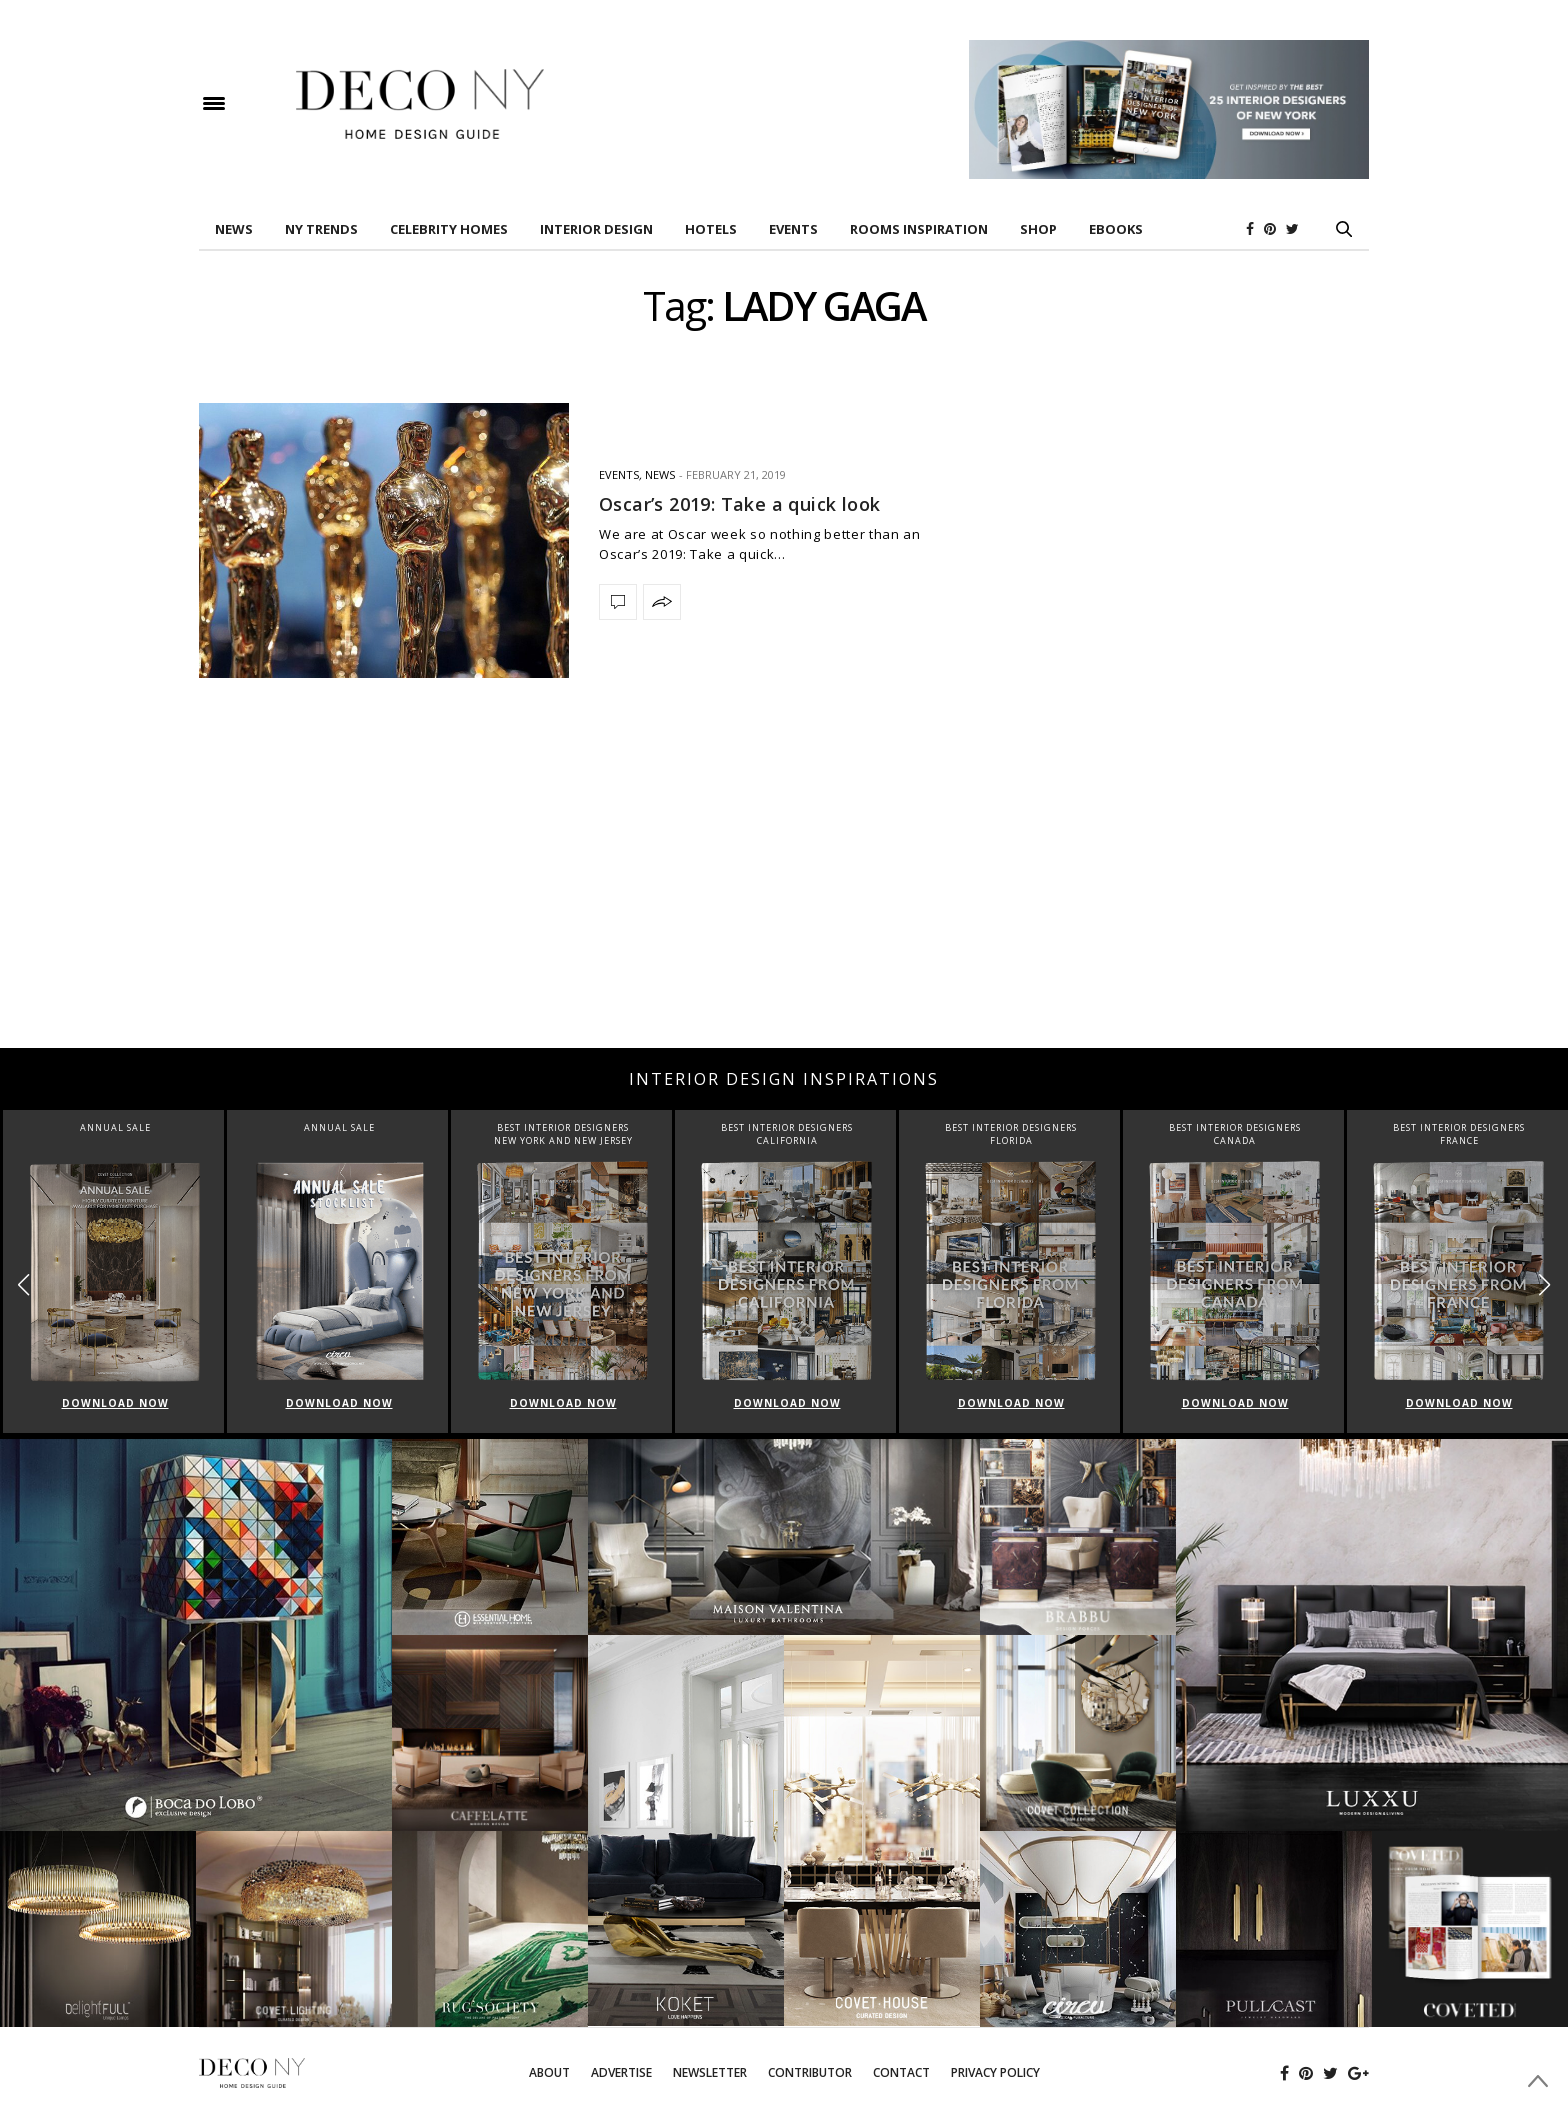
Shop (1038, 229)
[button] (1544, 1284)
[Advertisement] (784, 888)
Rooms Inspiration (919, 229)
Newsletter (710, 2072)
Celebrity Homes (449, 229)
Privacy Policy (995, 2072)
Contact (901, 2072)
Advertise (621, 2072)
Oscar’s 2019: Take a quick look (739, 504)
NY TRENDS (321, 229)
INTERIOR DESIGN (596, 229)
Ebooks (1116, 229)
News (234, 229)
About (549, 2072)
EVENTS (793, 229)
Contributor (810, 2072)
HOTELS (711, 229)
